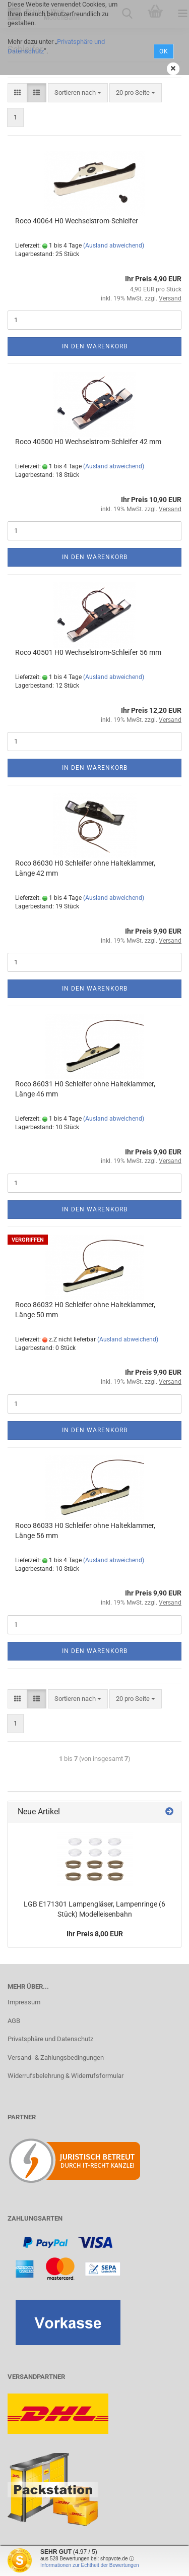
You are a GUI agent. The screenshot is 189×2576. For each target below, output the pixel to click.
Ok (163, 51)
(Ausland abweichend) (113, 245)
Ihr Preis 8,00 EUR (95, 1934)
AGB (14, 2021)
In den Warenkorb (95, 346)
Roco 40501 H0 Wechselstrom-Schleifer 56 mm (88, 652)
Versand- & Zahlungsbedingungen (56, 2057)
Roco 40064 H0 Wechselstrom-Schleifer (76, 221)
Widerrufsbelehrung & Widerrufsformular (65, 2075)
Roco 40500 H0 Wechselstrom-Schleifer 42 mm (88, 442)
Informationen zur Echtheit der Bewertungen (89, 2565)
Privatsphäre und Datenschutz (50, 2039)
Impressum (24, 2002)
